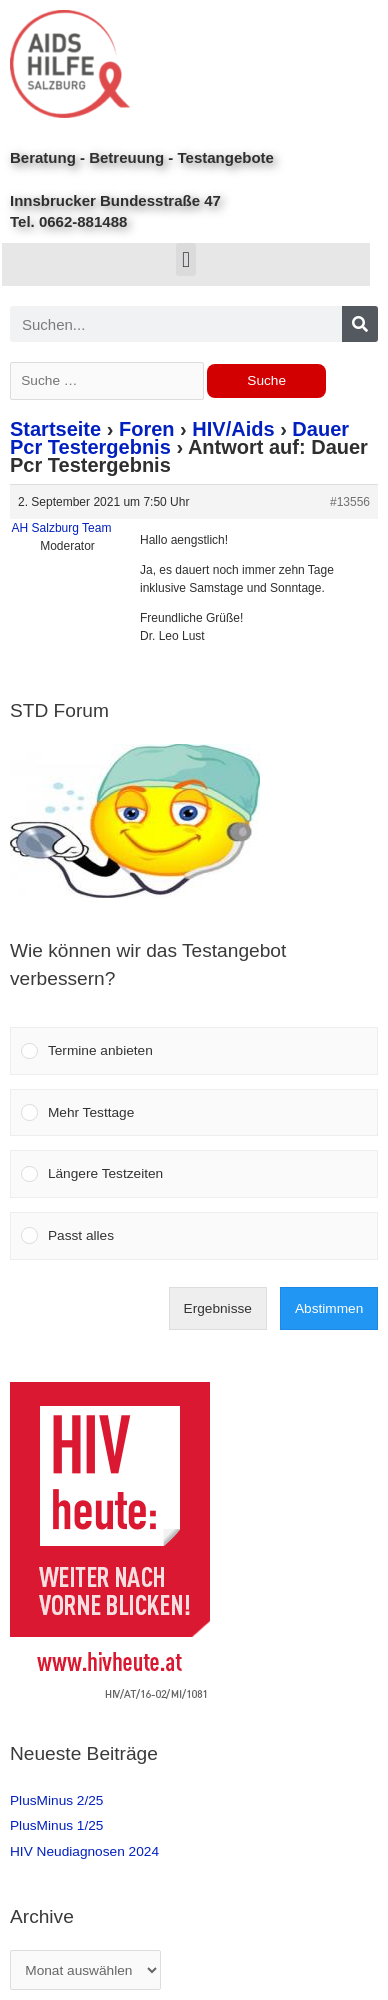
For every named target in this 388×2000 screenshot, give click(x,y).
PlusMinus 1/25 (56, 1825)
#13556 (350, 502)
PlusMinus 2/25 (56, 1800)
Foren (147, 429)
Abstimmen (329, 1308)
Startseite (55, 429)
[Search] (360, 324)
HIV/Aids (233, 429)
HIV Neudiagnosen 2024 (84, 1851)
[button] (185, 259)
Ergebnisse (218, 1308)
